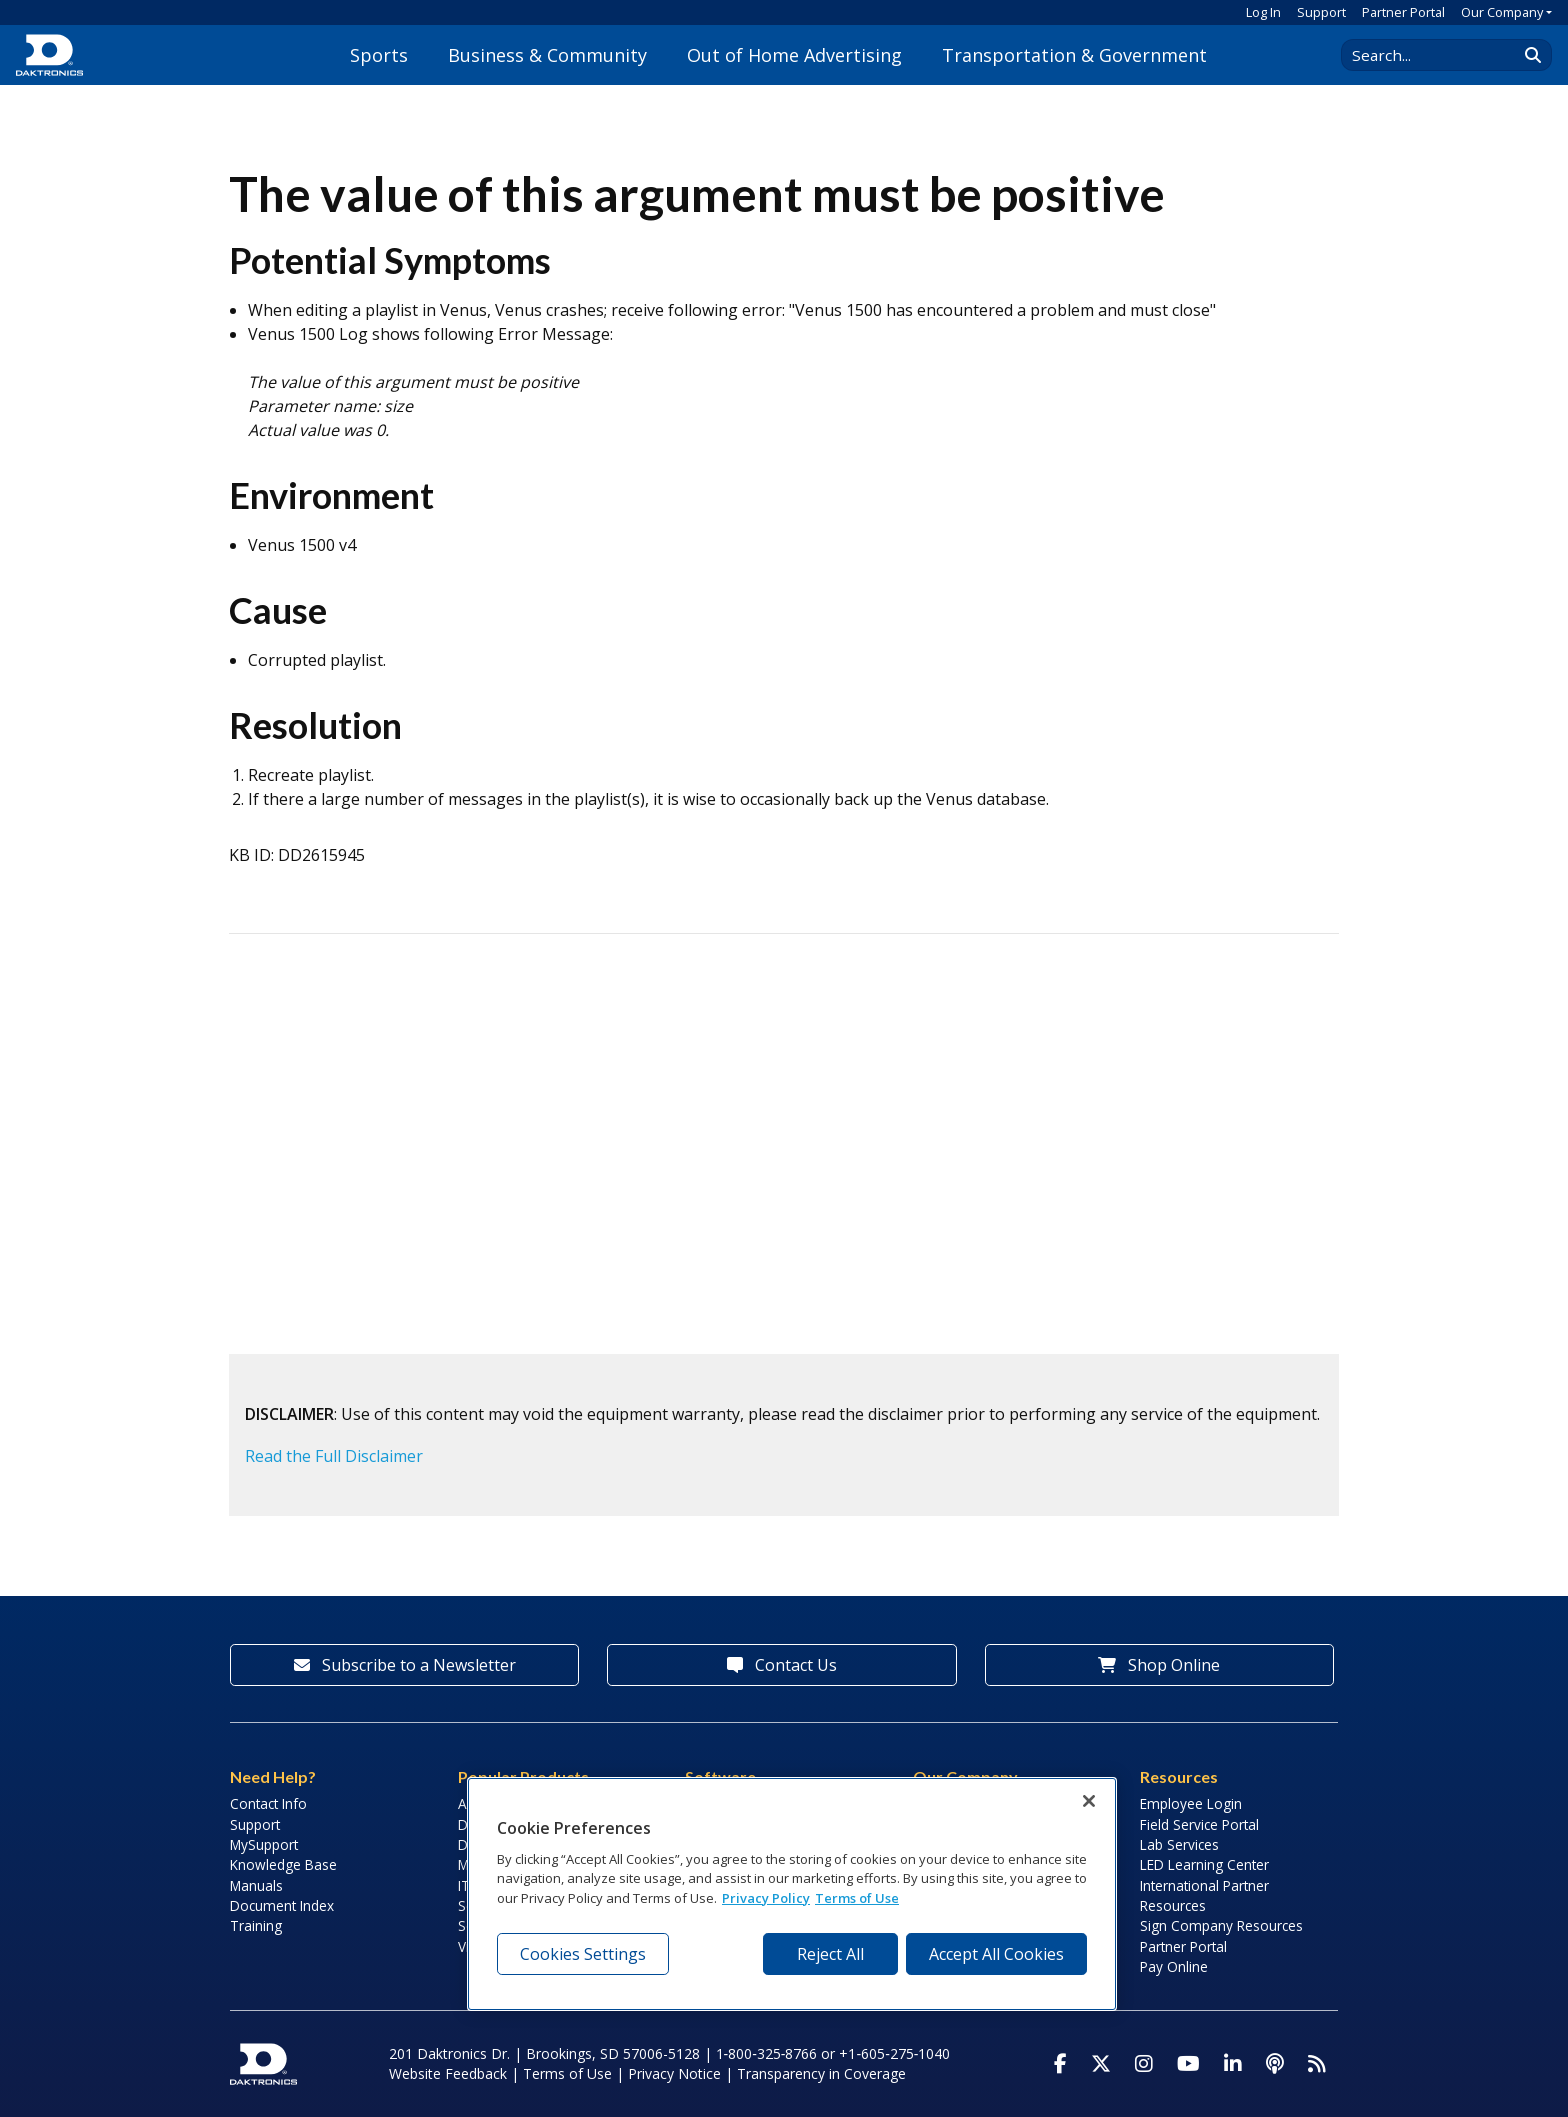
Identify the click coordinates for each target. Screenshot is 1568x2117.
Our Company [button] (1502, 12)
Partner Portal (1403, 12)
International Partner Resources (1204, 1895)
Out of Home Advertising (794, 55)
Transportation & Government (1074, 55)
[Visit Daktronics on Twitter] (1101, 2064)
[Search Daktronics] (1439, 55)
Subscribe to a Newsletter (405, 1665)
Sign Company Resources (1221, 1925)
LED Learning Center (1204, 1864)
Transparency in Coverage (821, 2073)
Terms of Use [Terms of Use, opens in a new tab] (857, 1898)
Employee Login (1191, 1803)
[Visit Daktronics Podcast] (1275, 2064)
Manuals (256, 1885)
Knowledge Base (283, 1864)
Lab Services (1179, 1844)
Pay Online (1174, 1966)
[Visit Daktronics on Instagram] (1144, 2064)
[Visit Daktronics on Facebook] (1060, 2064)
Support (1321, 12)
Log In (1263, 12)
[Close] (1089, 1801)
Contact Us (782, 1665)
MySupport (264, 1844)
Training (256, 1925)
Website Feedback (448, 2073)
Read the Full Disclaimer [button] (334, 1456)
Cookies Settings (583, 1954)
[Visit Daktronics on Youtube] (1188, 2064)
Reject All (830, 1954)
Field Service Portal (1199, 1824)
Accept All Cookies (996, 1954)
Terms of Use (567, 2073)
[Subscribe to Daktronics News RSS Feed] (1317, 2064)
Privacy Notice (674, 2073)
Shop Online (1159, 1665)
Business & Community (547, 55)
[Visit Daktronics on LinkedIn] (1233, 2064)
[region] (792, 1894)
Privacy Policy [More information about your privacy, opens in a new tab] (766, 1898)
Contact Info (268, 1803)
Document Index (282, 1905)
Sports (379, 55)
